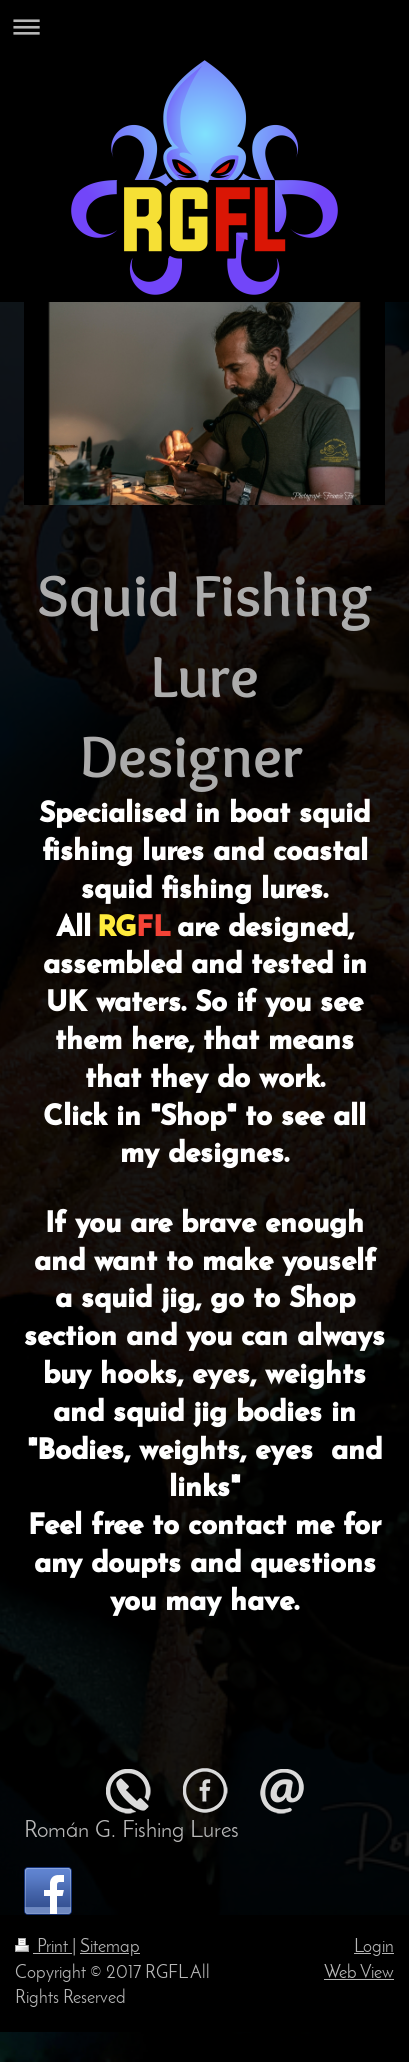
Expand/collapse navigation (204, 26)
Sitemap (110, 1947)
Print (43, 1947)
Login (374, 1947)
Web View (359, 1973)
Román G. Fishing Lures (131, 1831)
